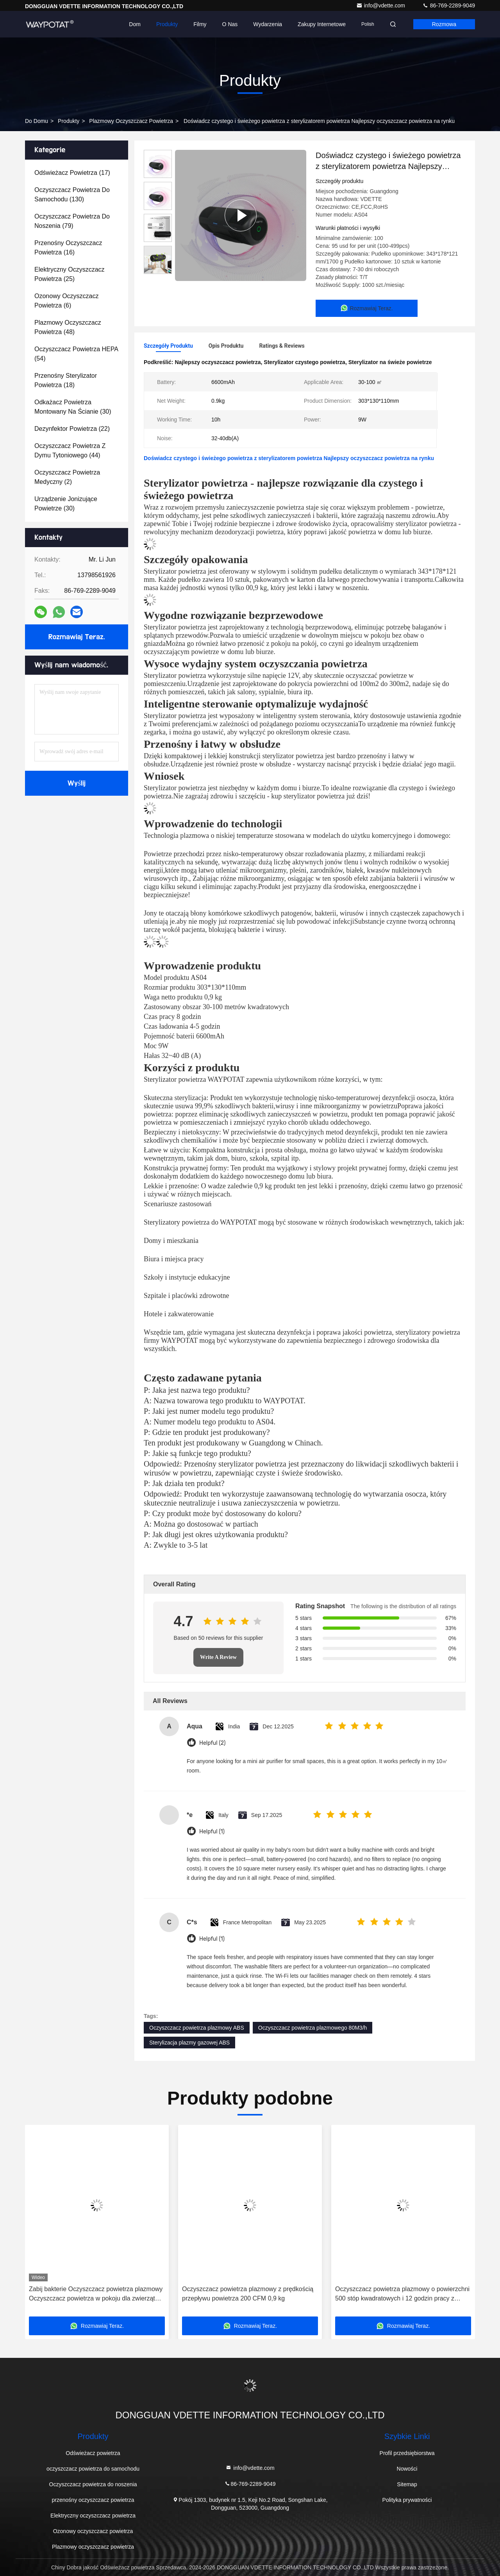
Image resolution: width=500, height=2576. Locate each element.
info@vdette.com (381, 5)
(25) (69, 274)
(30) (72, 407)
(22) (72, 428)
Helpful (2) (212, 1743)
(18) (65, 380)
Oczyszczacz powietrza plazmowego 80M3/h (312, 2028)
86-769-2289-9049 (448, 5)
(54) (76, 354)
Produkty (167, 24)
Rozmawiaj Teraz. (76, 637)
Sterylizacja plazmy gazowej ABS (189, 2042)
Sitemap (407, 2484)
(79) (72, 221)
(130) (72, 195)
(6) (66, 301)
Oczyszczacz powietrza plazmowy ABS (196, 2028)
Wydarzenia (267, 24)
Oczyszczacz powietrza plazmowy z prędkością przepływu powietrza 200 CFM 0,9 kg (247, 2294)
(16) (68, 248)
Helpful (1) (212, 1831)
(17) (72, 172)
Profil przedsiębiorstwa (407, 2453)
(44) (69, 451)
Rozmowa (444, 24)
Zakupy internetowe (322, 24)
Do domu (36, 121)
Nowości (407, 2469)
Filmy (199, 24)
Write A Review (218, 1657)
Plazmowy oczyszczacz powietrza (131, 121)
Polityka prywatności (407, 2500)
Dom (135, 24)
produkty (68, 121)
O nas (230, 24)
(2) (67, 477)
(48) (67, 327)
